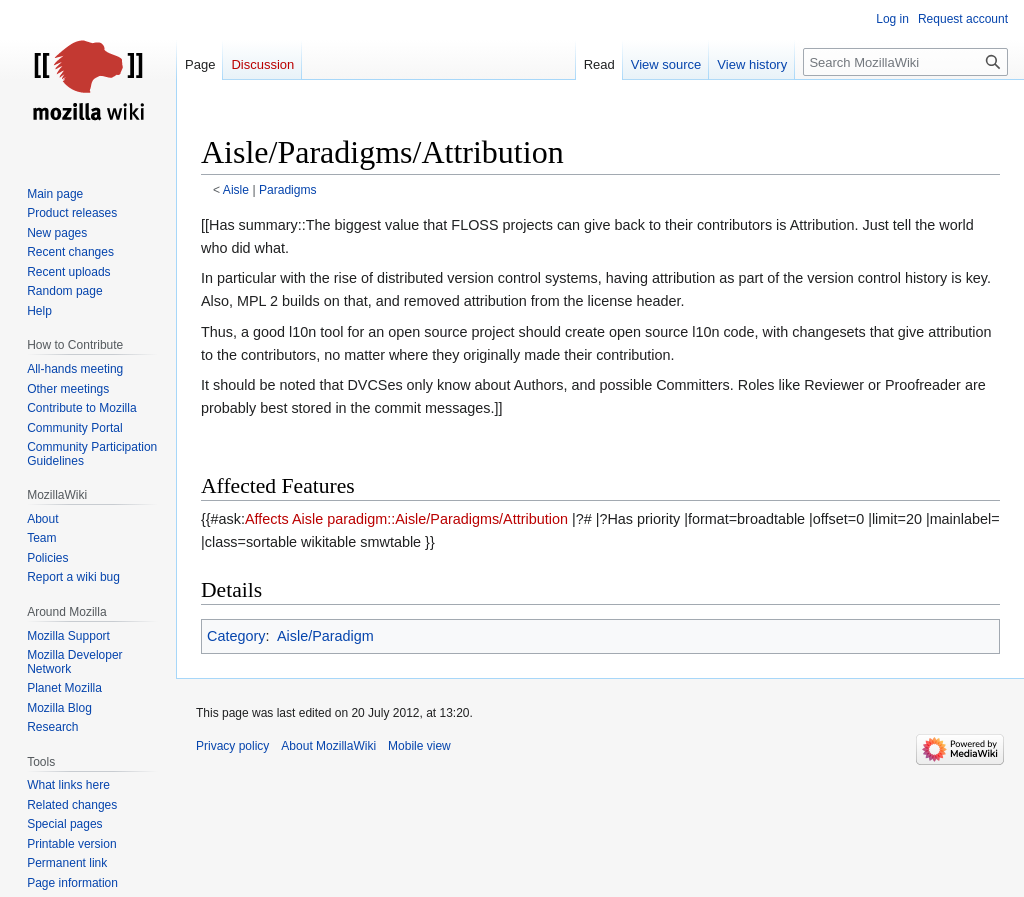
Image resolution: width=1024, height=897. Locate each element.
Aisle (236, 190)
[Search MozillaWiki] (905, 62)
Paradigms (288, 190)
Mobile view (419, 746)
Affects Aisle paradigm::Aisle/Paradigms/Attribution (406, 519)
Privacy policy (232, 746)
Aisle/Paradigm (325, 636)
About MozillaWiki (328, 746)
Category (236, 636)
